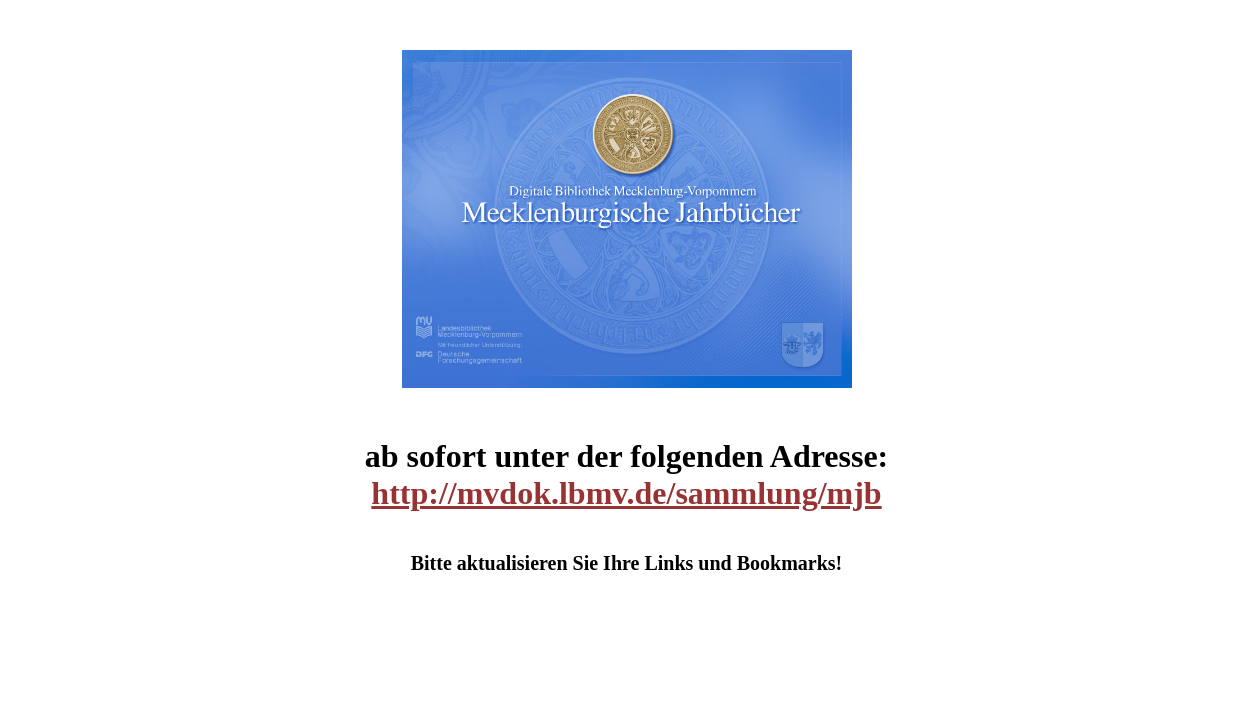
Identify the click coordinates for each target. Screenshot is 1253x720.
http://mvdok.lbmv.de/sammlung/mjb (626, 493)
